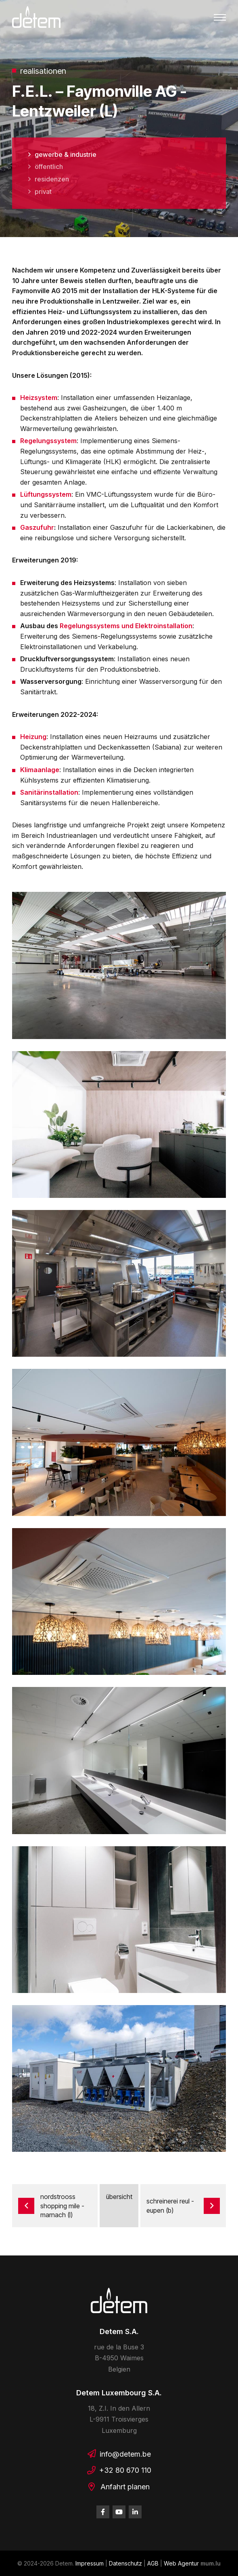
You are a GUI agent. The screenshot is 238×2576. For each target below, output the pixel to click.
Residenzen (52, 179)
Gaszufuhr (37, 527)
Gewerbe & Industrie (65, 154)
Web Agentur (181, 2563)
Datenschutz (125, 2563)
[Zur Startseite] (36, 17)
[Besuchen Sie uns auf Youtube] (119, 2511)
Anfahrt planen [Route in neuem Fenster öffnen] (125, 2486)
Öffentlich (49, 166)
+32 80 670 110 (125, 2470)
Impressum (89, 2563)
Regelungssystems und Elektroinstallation (126, 626)
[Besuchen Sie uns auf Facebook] (102, 2511)
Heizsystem (38, 398)
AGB (153, 2563)
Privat (43, 191)
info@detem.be (125, 2454)
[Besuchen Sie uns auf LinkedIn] (135, 2511)
